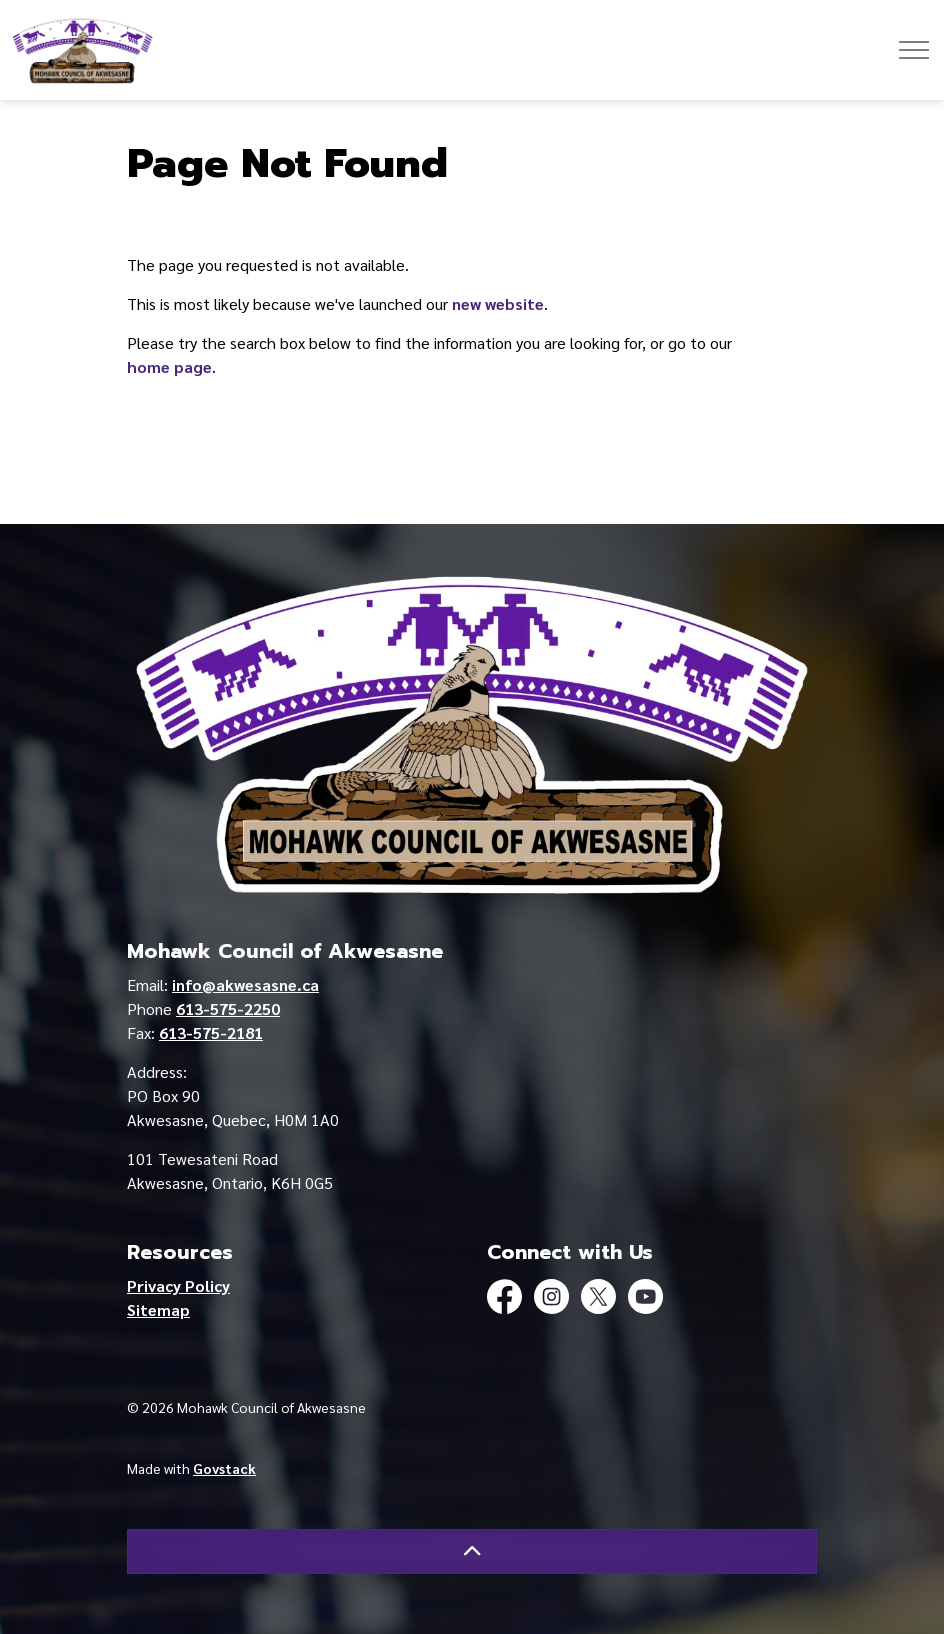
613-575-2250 (228, 1008)
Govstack (224, 1468)
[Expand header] (914, 50)
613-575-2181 (211, 1032)
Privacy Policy (178, 1285)
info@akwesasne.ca (245, 984)
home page (169, 366)
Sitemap (158, 1309)
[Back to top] (472, 1551)
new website (498, 303)
